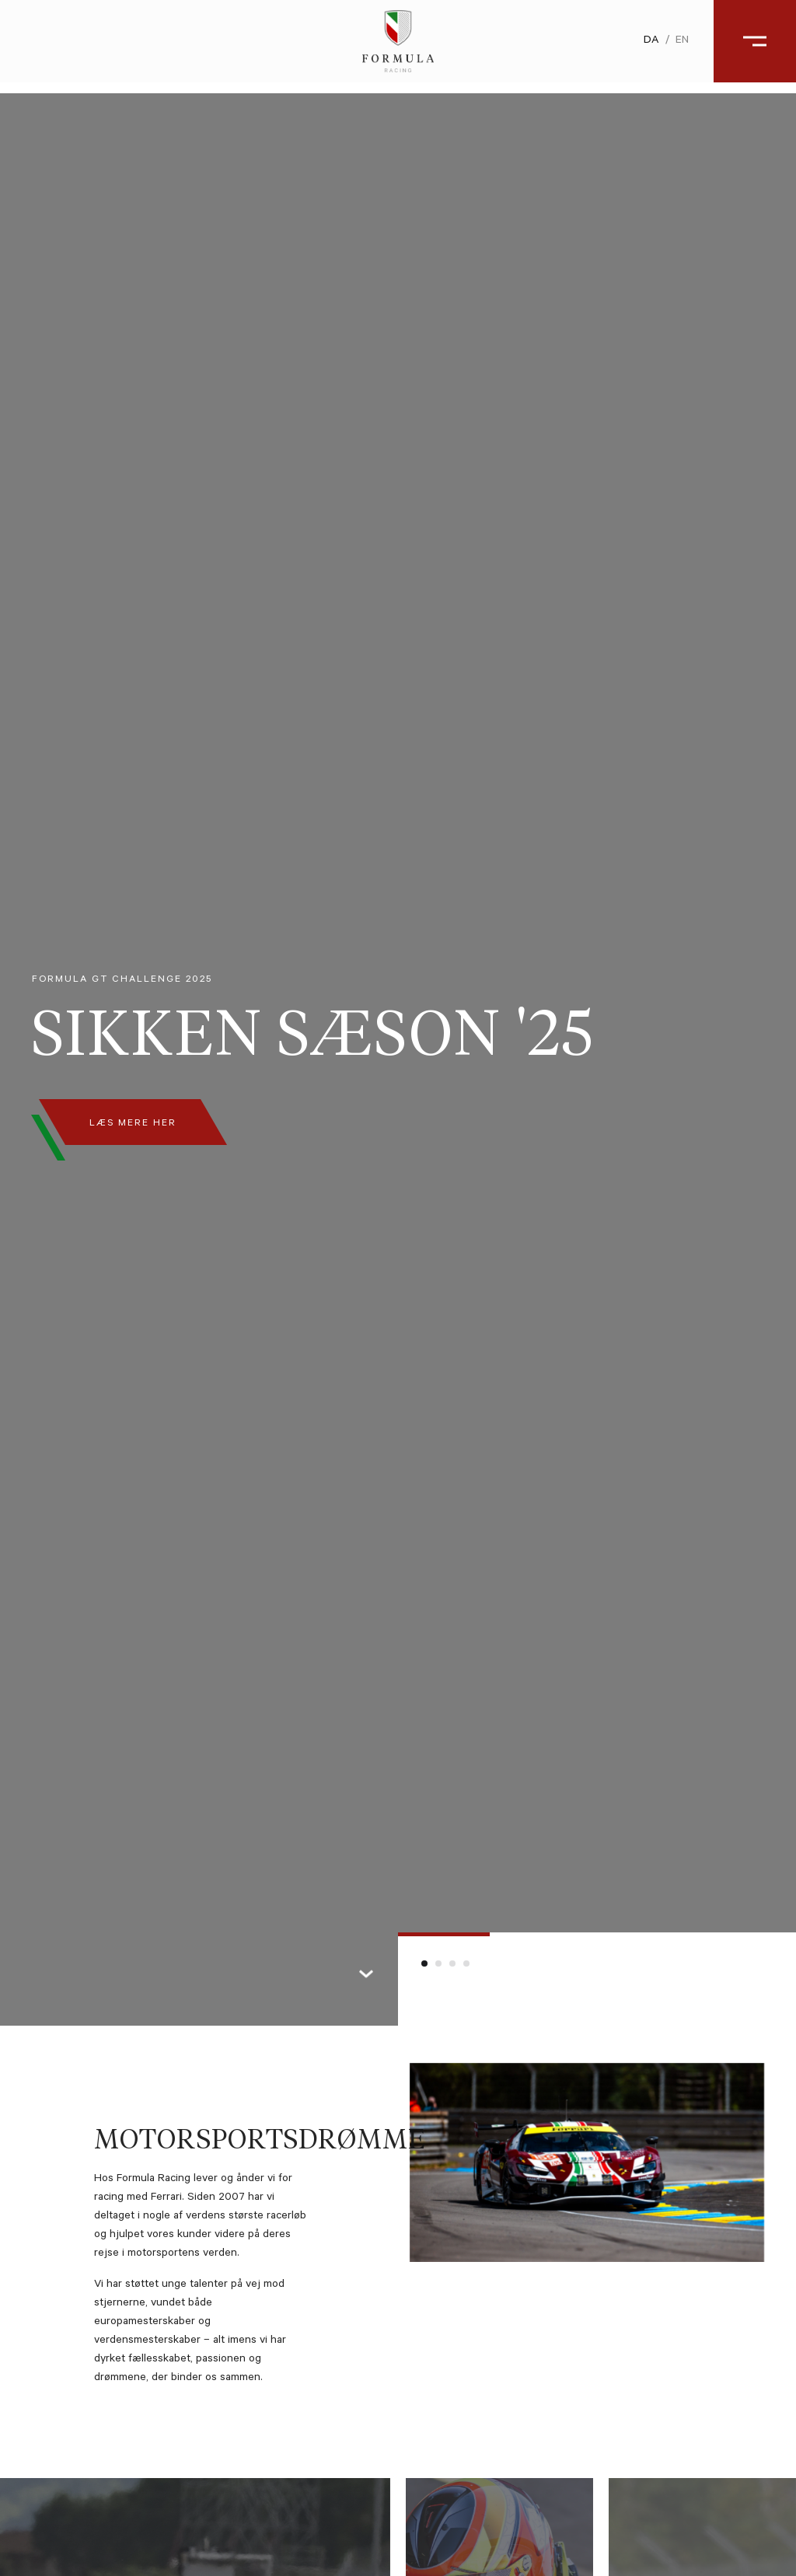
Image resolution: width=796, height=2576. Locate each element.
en (671, 46)
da (640, 46)
